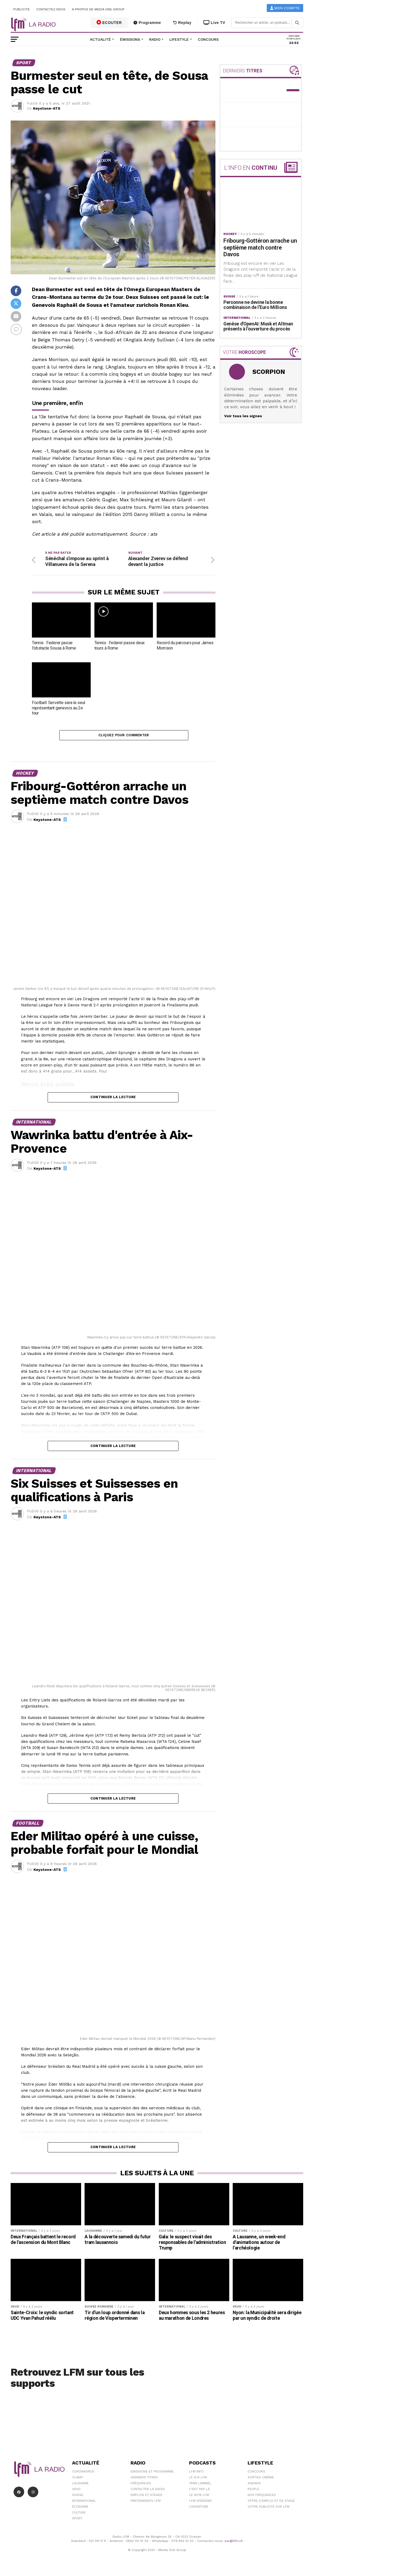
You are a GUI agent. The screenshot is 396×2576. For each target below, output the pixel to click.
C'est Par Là (199, 2491)
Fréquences (141, 2485)
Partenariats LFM (146, 2503)
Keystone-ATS (46, 108)
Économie (80, 2509)
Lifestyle (179, 39)
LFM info (196, 2474)
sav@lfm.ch (233, 2543)
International (84, 2503)
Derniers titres (144, 2480)
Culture (79, 2515)
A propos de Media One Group (98, 9)
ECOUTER (109, 22)
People (253, 2491)
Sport (77, 2521)
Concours (208, 39)
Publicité (21, 9)
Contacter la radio (148, 2491)
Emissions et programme (152, 2474)
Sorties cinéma (261, 2480)
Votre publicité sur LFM (268, 2509)
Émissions (130, 39)
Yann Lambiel (200, 2485)
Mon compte (285, 8)
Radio (154, 39)
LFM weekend (200, 2503)
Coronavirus (83, 2474)
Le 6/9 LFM (198, 2480)
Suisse (77, 2497)
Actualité (100, 39)
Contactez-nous (50, 9)
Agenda (254, 2485)
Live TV (214, 22)
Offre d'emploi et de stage (271, 2503)
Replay (182, 22)
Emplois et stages (146, 2497)
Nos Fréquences (262, 2497)
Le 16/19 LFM (199, 2497)
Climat (77, 2480)
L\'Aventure (198, 2509)
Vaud (76, 2491)
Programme (147, 22)
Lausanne (80, 2485)
